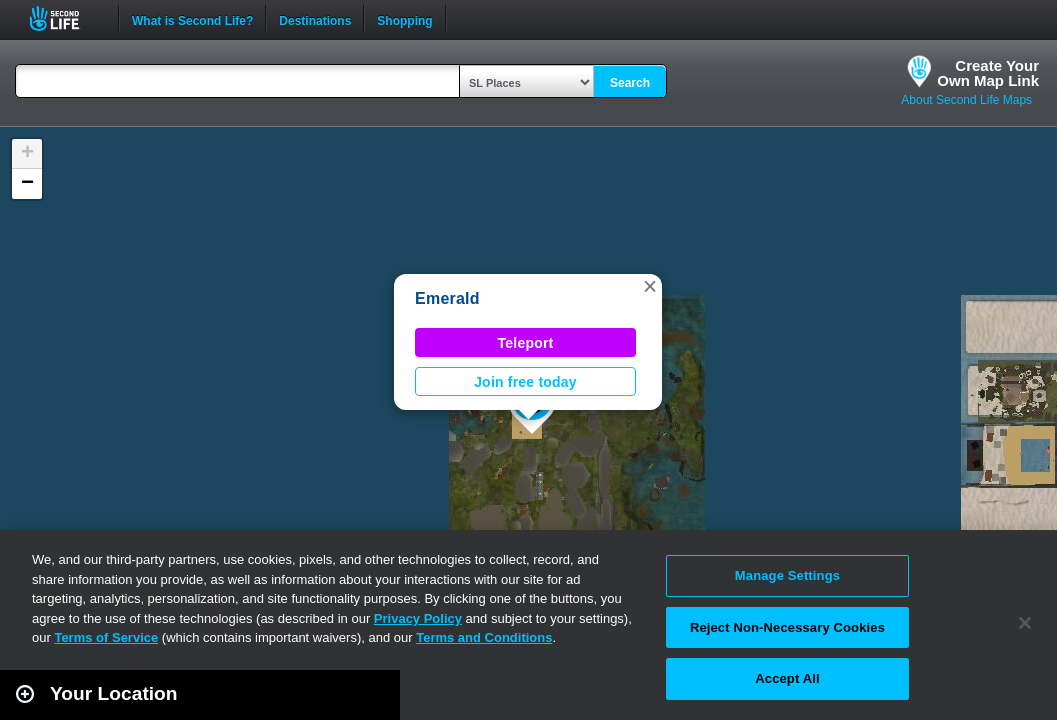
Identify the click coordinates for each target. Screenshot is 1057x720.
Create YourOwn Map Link (988, 73)
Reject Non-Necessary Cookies (787, 627)
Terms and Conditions (484, 637)
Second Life (65, 18)
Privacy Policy (418, 618)
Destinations (315, 19)
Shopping (404, 19)
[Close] (1025, 623)
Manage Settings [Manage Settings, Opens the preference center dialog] (787, 575)
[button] (650, 286)
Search (630, 83)
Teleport (526, 343)
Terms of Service (106, 637)
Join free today (525, 382)
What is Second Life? (192, 19)
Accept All (787, 678)
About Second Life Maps (966, 100)
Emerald (447, 298)
